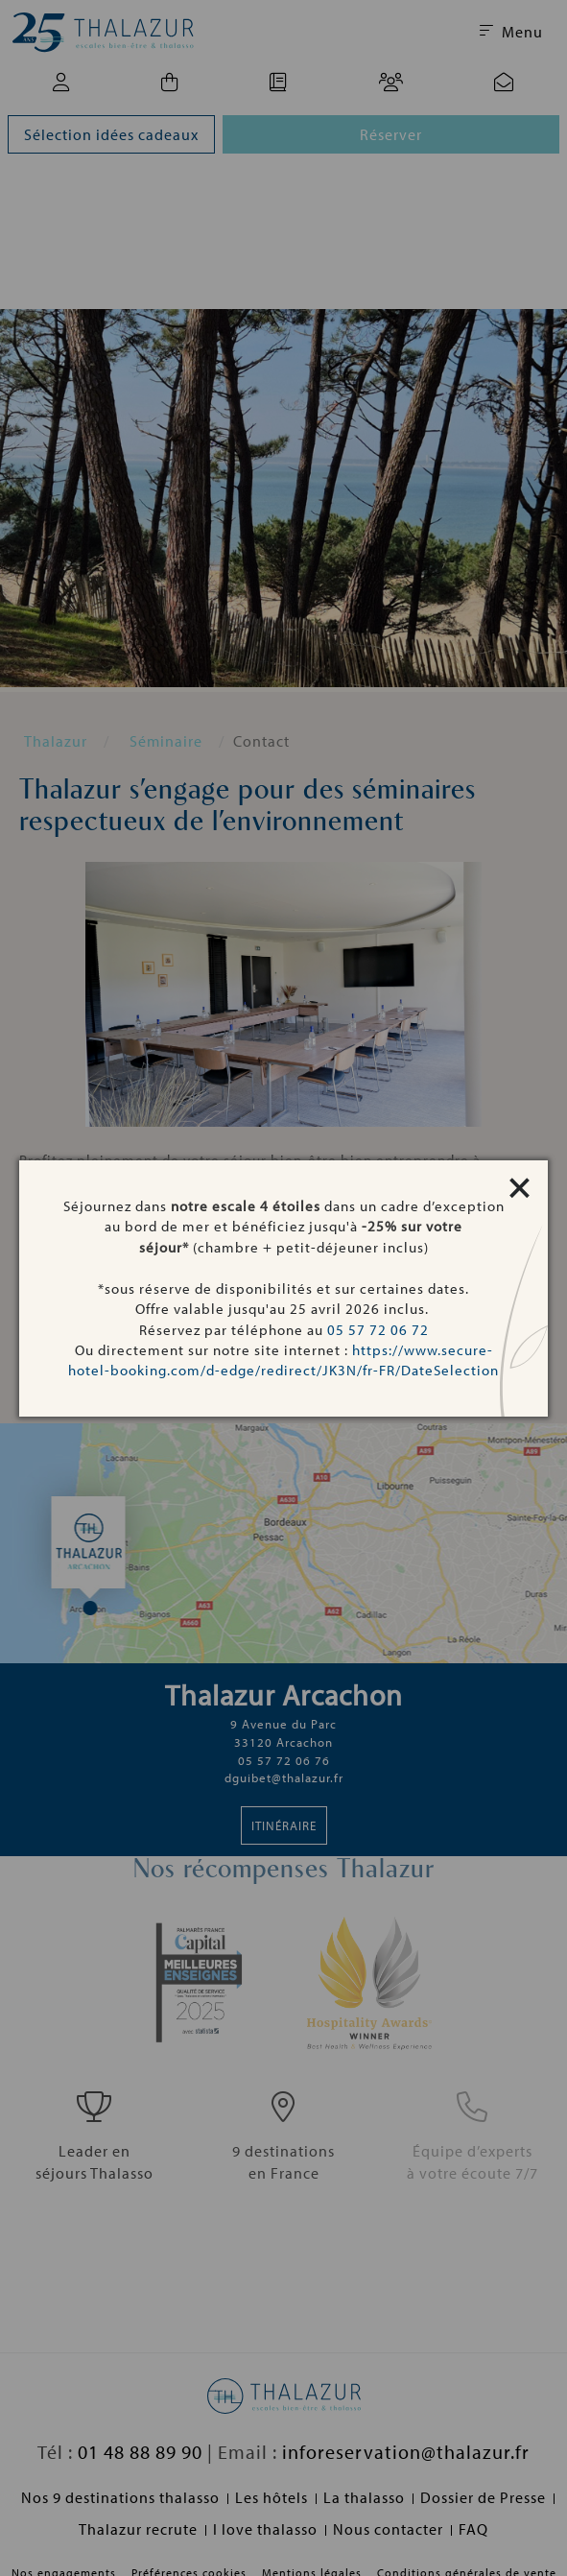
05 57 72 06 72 (378, 1329)
